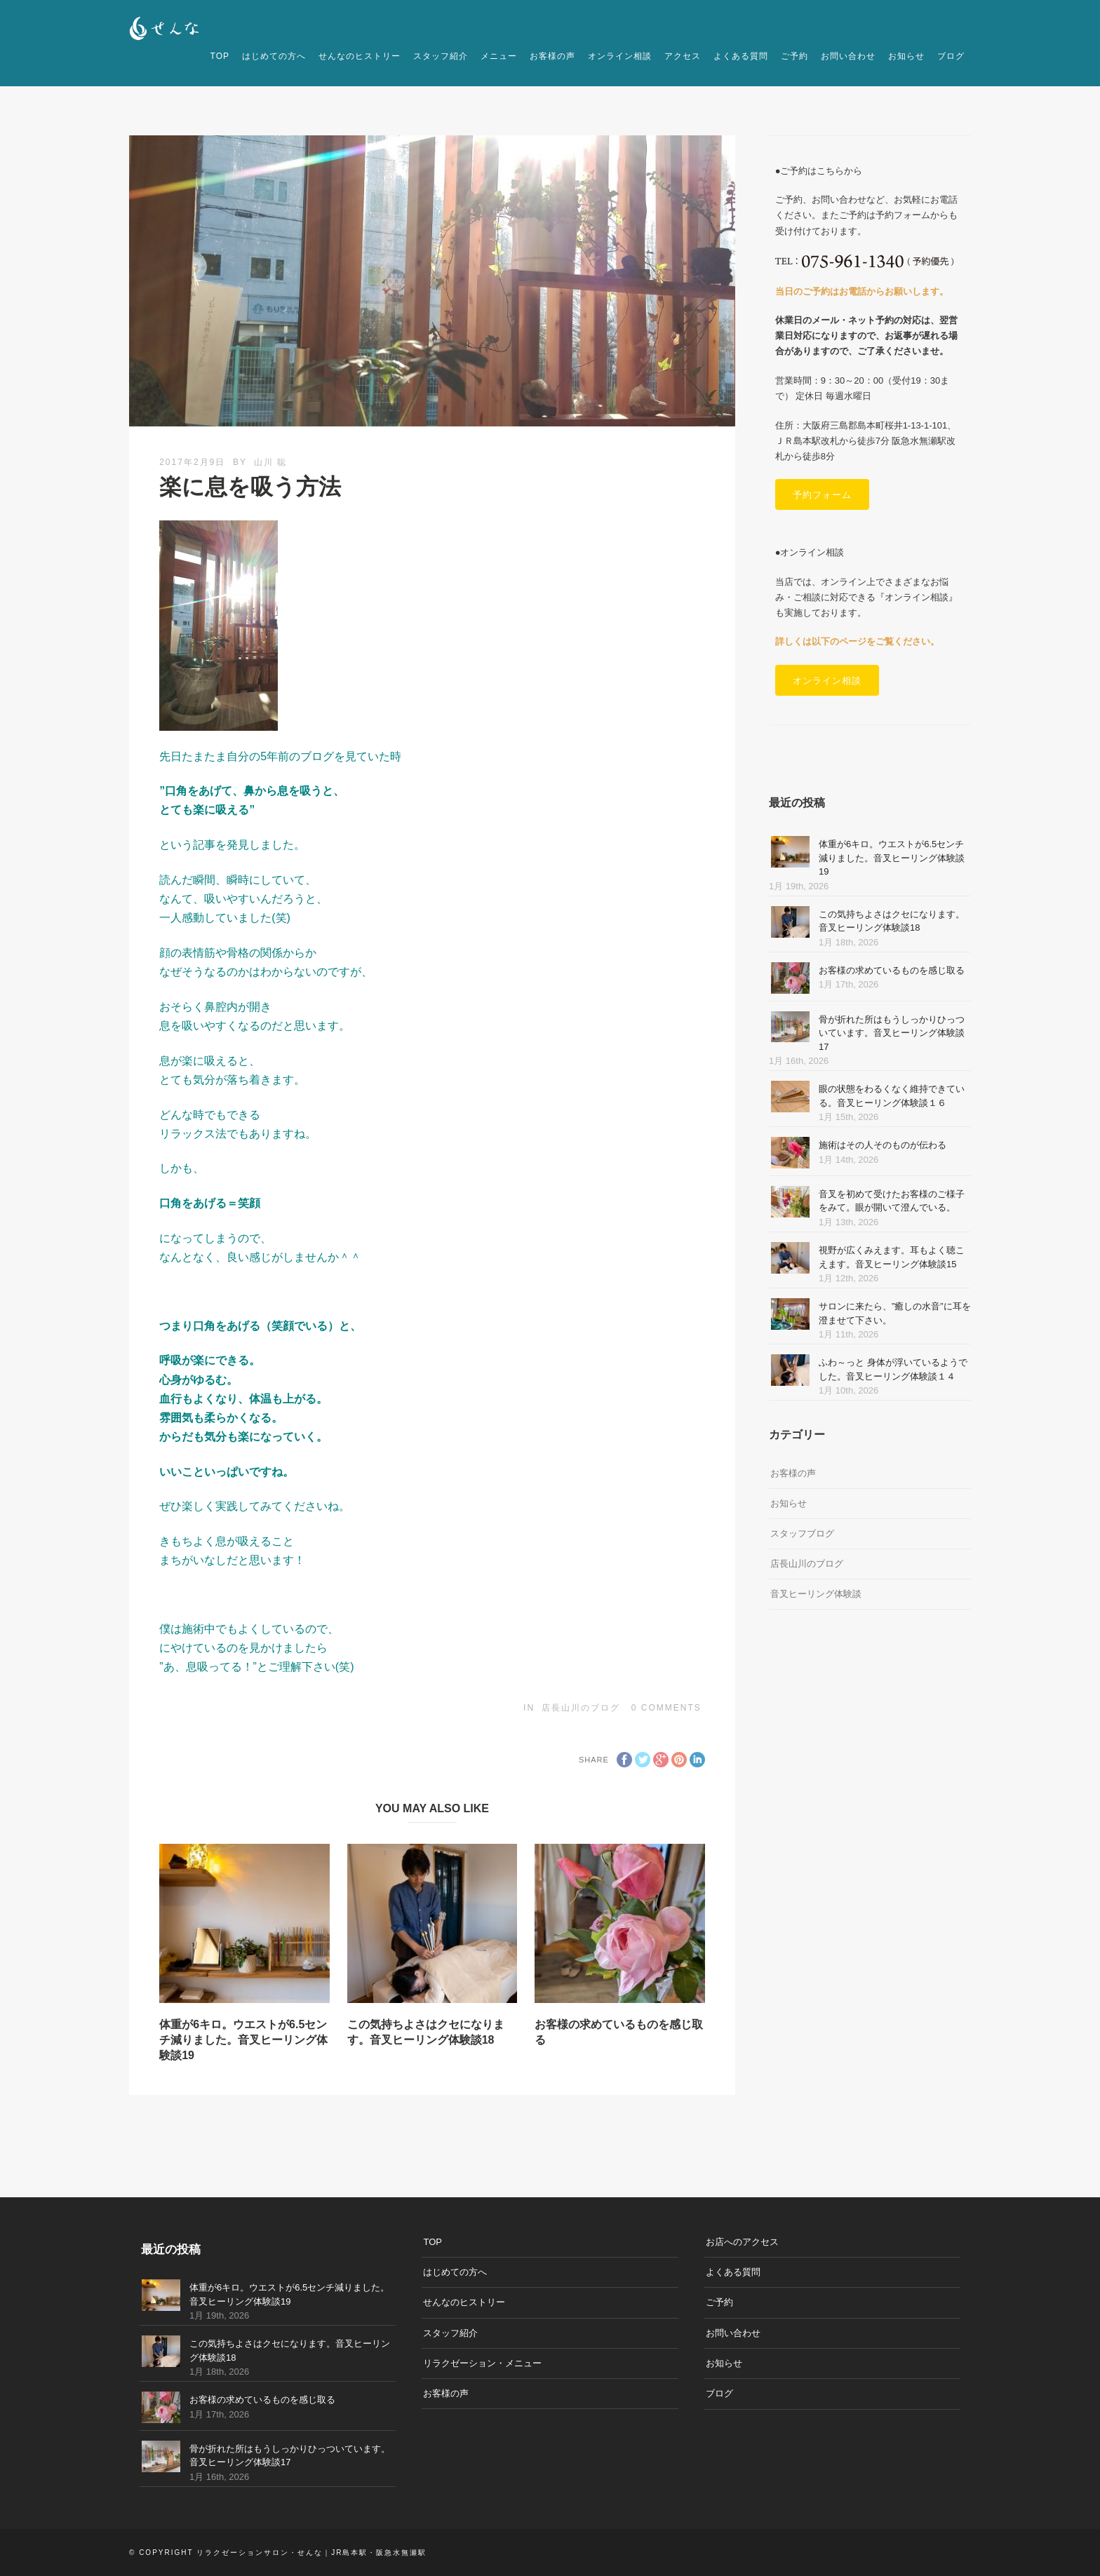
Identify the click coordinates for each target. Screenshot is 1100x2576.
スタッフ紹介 (440, 56)
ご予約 (794, 56)
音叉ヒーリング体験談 (815, 1594)
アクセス (682, 56)
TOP (219, 56)
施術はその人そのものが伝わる (882, 1145)
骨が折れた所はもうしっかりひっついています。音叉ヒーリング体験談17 (892, 1033)
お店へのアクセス (742, 2242)
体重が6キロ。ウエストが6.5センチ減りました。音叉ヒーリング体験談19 (243, 2040)
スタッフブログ (802, 1533)
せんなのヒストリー (359, 56)
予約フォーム (822, 494)
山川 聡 (270, 462)
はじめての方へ (274, 56)
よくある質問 (740, 56)
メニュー (499, 56)
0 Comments (666, 1708)
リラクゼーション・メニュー (482, 2363)
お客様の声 (552, 56)
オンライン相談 (620, 56)
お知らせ (906, 56)
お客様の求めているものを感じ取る (892, 970)
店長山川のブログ (581, 1708)
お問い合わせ (848, 56)
